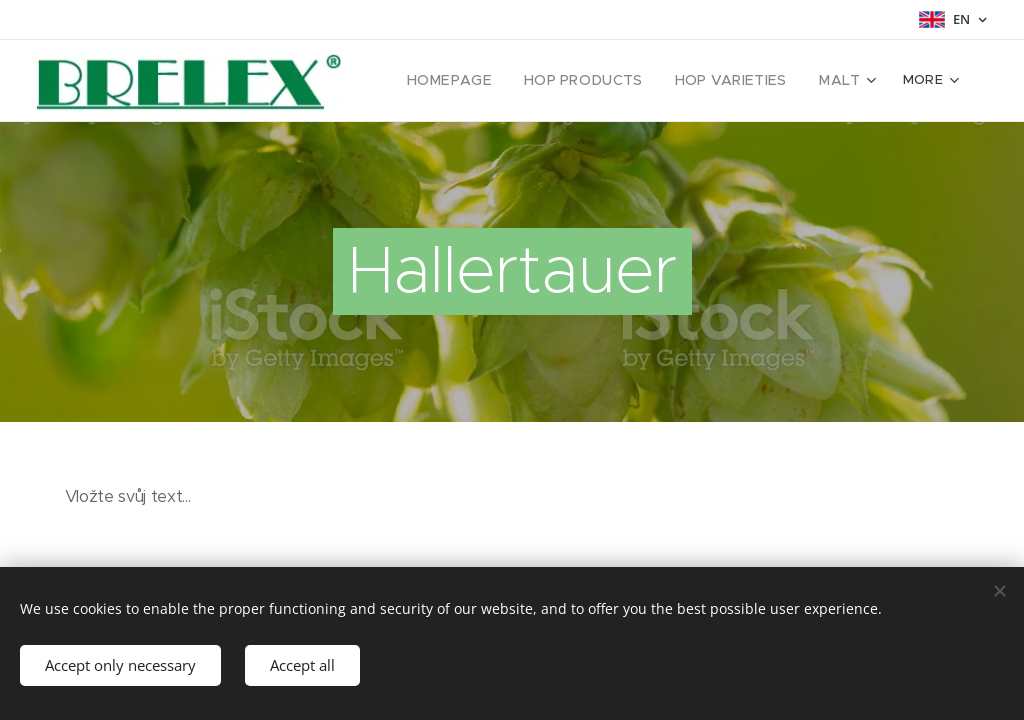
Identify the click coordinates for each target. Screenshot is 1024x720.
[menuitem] (478, 81)
